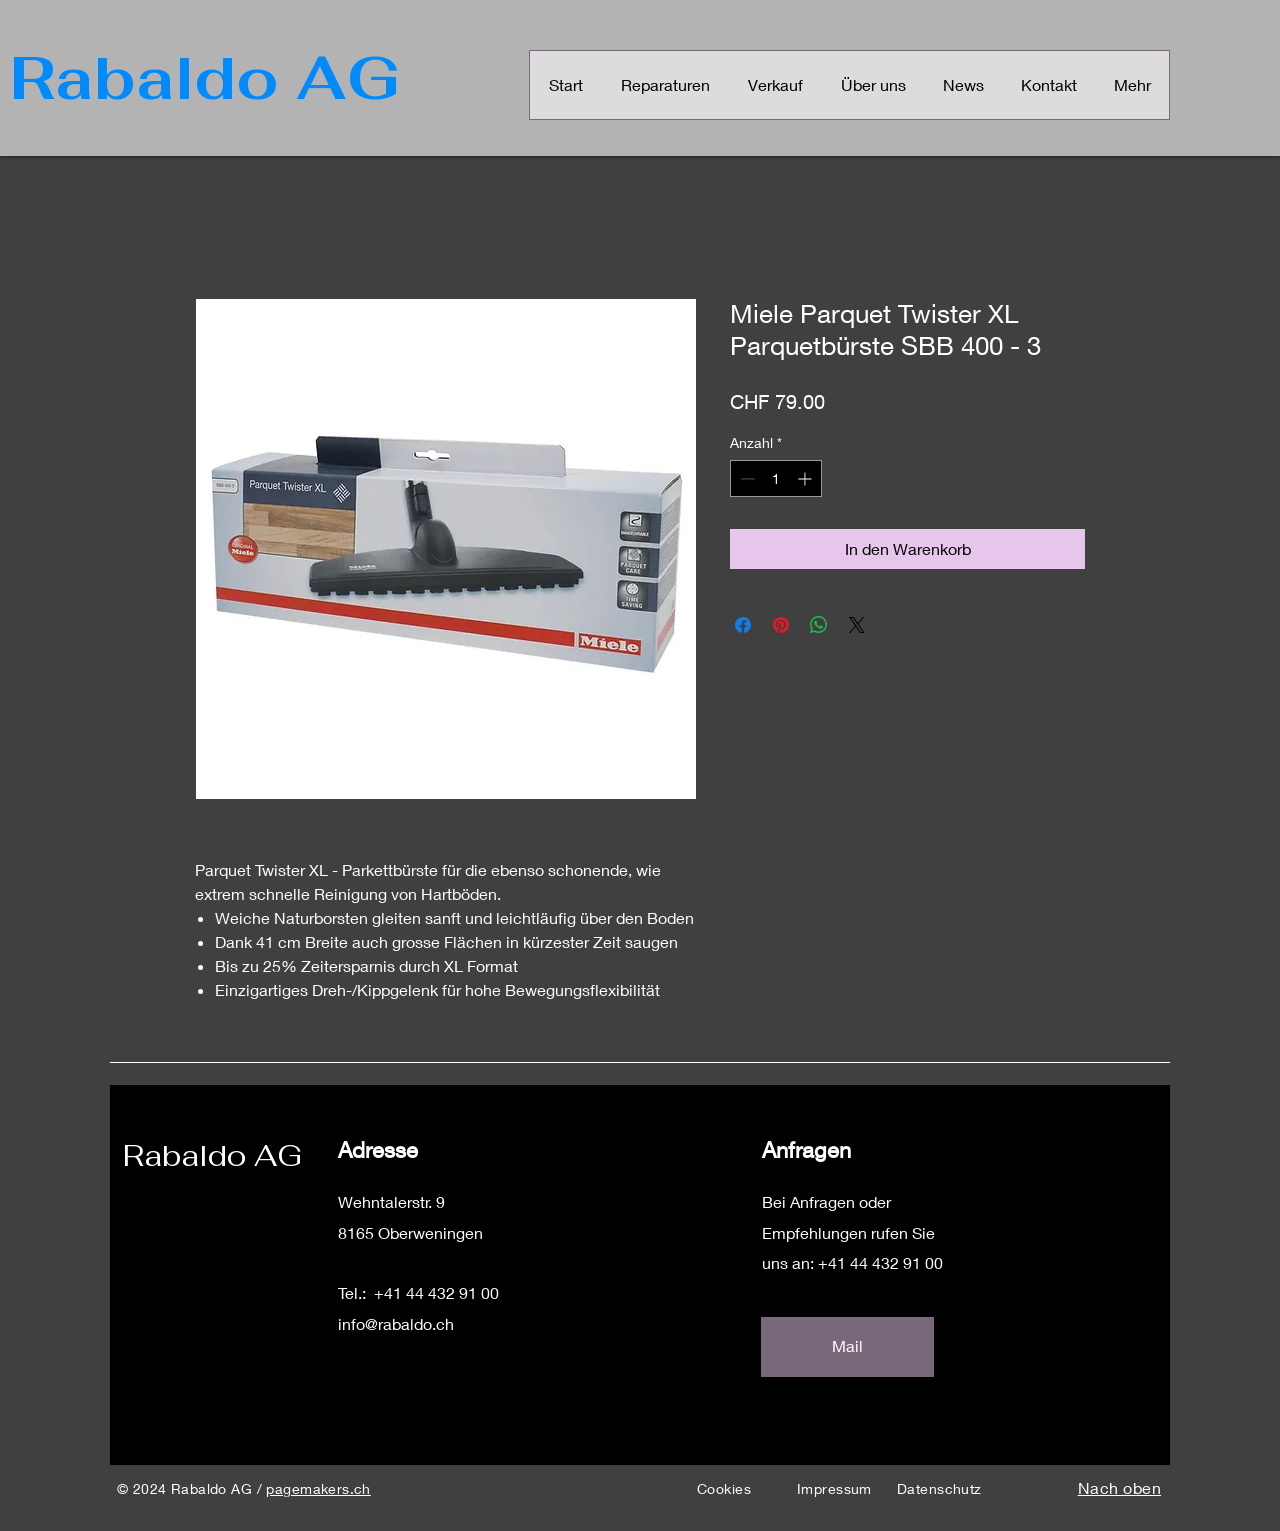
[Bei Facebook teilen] (743, 625)
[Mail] (847, 1347)
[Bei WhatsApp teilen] (819, 625)
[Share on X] (857, 625)
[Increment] (806, 478)
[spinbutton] (776, 478)
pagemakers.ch (318, 1488)
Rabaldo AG (212, 1155)
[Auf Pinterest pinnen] (781, 625)
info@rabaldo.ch (396, 1323)
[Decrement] (745, 478)
